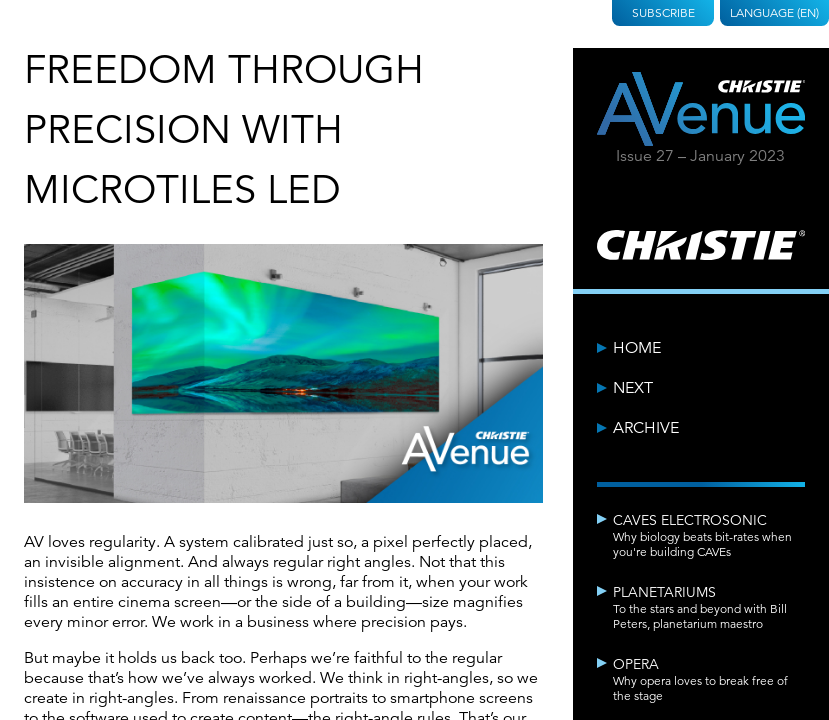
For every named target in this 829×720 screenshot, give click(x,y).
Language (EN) (774, 12)
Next (633, 388)
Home (637, 348)
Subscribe (663, 12)
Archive (646, 428)
